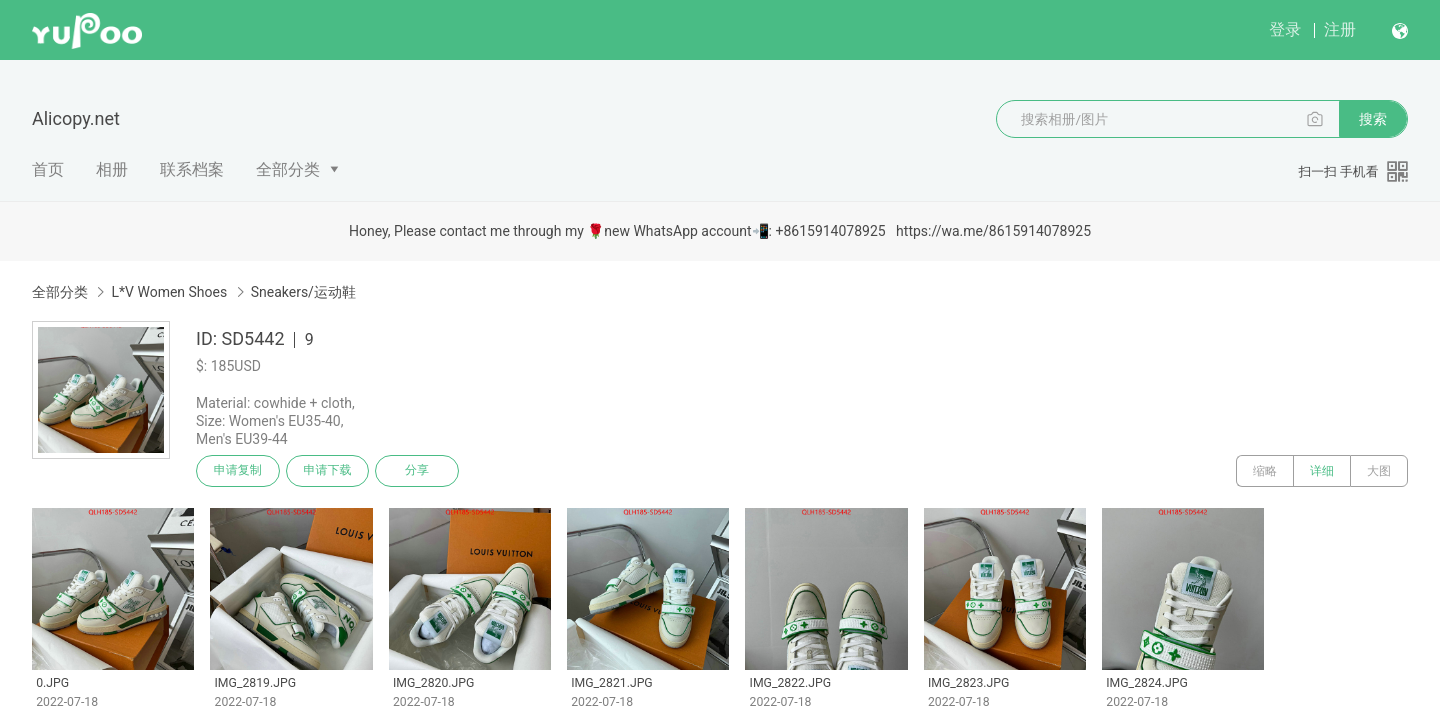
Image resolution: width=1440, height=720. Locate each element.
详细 (1322, 471)
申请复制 (238, 471)
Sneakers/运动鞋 (303, 292)
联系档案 (192, 169)
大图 (1379, 471)
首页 (48, 169)
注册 (1340, 29)
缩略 (1265, 471)
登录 (1285, 29)
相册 (112, 169)
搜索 (1373, 119)
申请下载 (328, 471)
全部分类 (288, 169)
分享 (418, 471)
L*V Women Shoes (169, 292)
